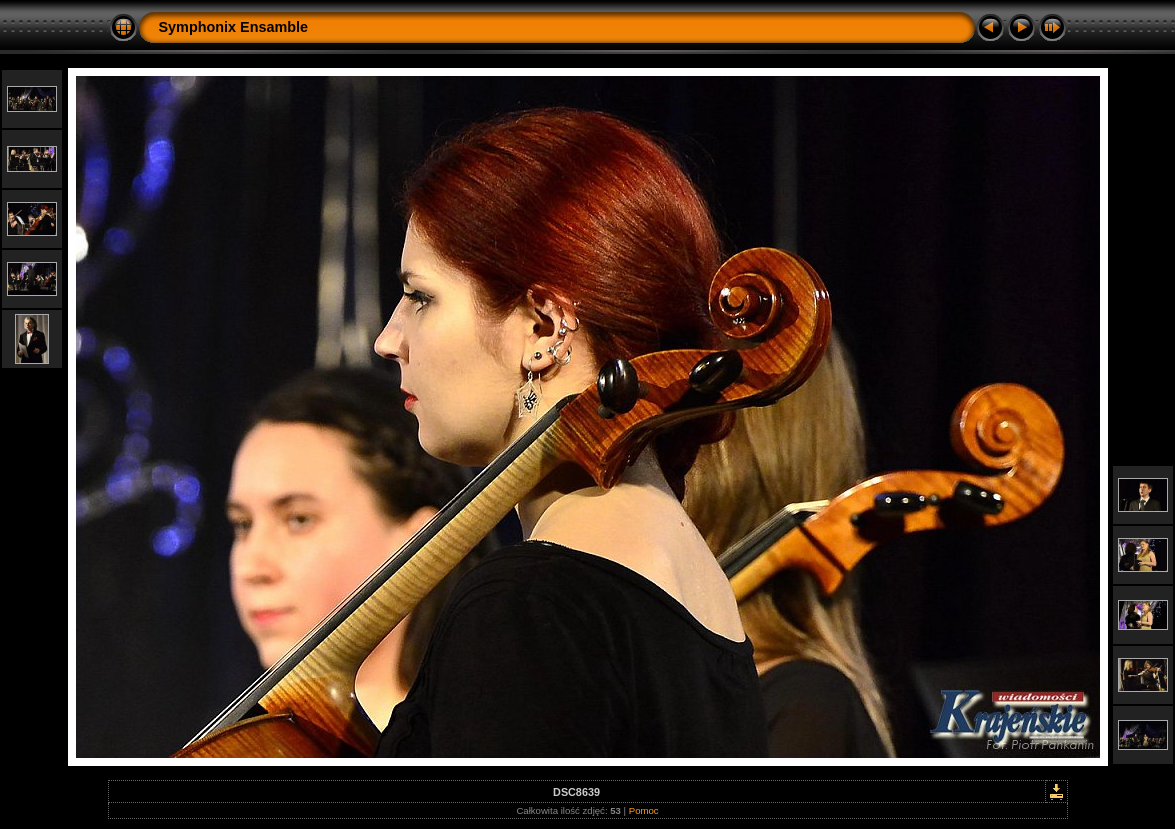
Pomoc (644, 810)
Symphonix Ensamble (234, 27)
